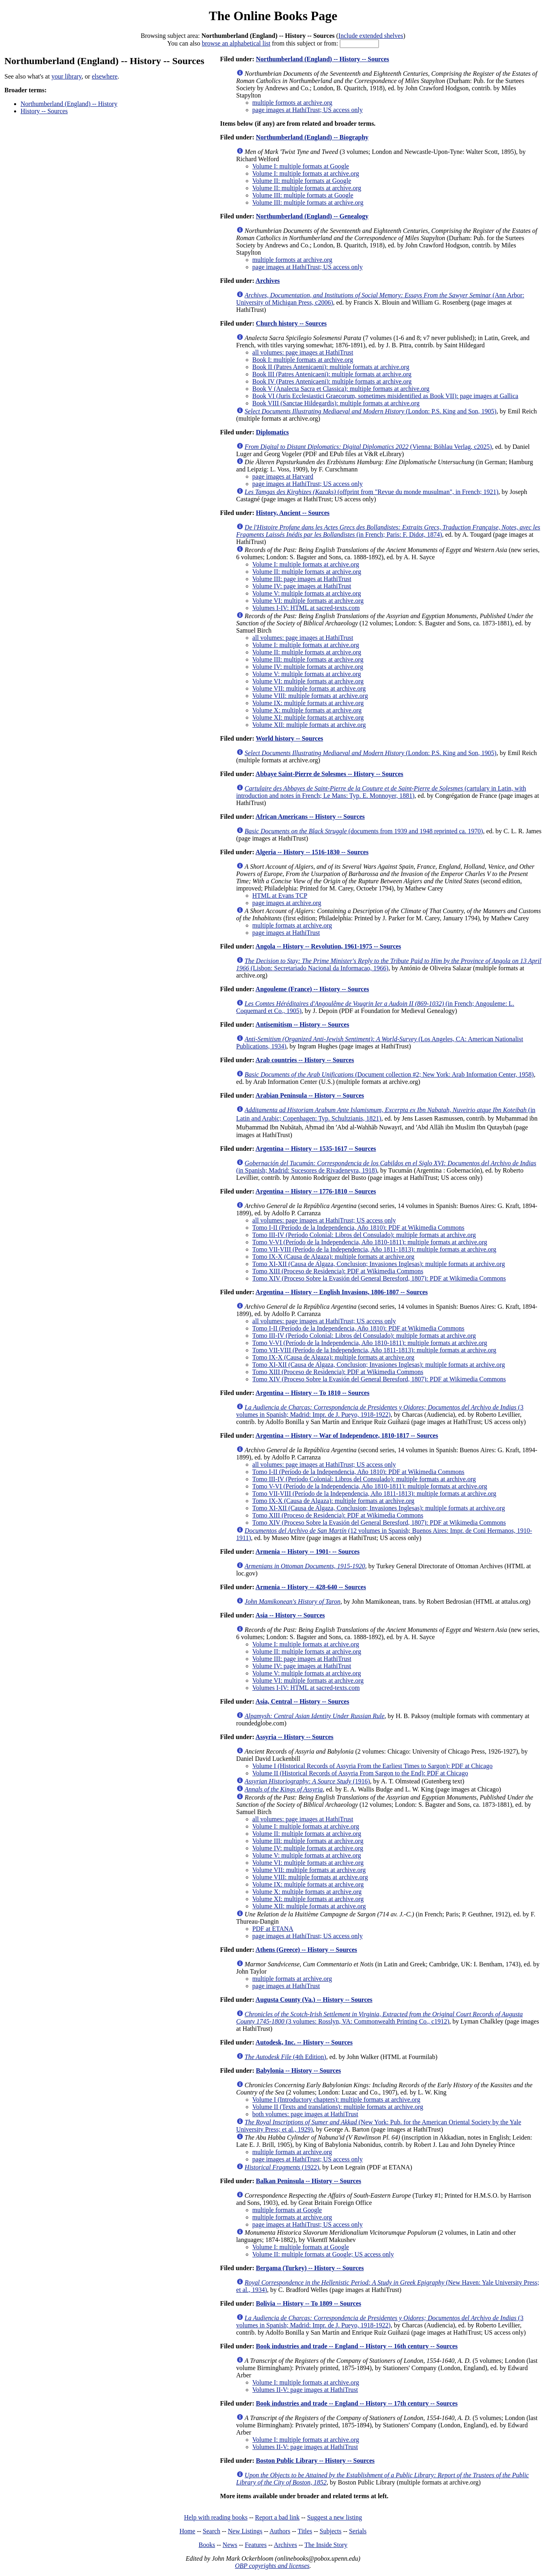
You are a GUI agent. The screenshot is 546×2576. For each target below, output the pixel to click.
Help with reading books (216, 2517)
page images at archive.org (286, 902)
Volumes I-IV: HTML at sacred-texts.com (306, 607)
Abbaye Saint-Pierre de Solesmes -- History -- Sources (329, 773)
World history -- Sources (289, 738)
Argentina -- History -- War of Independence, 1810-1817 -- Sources (347, 1435)
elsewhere (105, 76)
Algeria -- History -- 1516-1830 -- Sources (312, 852)
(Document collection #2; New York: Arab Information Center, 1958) (389, 1074)
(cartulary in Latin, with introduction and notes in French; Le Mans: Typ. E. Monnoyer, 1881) (381, 792)
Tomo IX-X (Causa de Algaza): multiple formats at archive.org (333, 1256)
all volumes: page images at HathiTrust (302, 352)
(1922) (282, 2167)
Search (212, 2531)
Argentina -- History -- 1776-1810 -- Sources (316, 1191)
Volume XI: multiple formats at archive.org (308, 717)
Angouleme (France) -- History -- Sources (312, 989)
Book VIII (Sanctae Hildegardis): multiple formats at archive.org (336, 403)
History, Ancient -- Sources (292, 512)
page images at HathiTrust (286, 932)
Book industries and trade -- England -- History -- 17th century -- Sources (356, 2403)
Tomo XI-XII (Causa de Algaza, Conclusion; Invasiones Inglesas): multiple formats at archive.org (378, 1263)
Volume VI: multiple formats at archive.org (308, 600)
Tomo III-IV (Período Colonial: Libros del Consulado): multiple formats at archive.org (364, 1234)
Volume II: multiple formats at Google (301, 180)
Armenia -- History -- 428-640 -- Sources (311, 1587)
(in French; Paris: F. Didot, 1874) (388, 531)
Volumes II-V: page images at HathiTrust (305, 2389)
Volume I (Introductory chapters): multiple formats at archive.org (336, 2099)
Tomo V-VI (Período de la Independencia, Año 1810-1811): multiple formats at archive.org (369, 1242)
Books (207, 2544)
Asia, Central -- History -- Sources (303, 1701)
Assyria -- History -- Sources (294, 1736)
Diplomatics (272, 432)
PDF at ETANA (273, 1928)
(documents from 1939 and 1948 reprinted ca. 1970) (364, 831)
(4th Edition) (285, 2056)
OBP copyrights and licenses (272, 2565)
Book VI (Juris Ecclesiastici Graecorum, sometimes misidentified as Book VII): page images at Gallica (385, 395)
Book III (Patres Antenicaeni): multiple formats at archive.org (332, 374)
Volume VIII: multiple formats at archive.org (310, 695)
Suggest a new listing (334, 2517)
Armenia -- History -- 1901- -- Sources (308, 1551)
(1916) (307, 1781)
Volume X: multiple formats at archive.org (307, 710)
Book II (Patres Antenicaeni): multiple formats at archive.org (331, 366)
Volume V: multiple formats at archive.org (306, 593)
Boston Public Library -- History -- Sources (315, 2460)
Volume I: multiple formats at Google (300, 166)
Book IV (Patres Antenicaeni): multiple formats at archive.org (332, 381)
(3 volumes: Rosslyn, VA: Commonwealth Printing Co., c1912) (379, 2018)
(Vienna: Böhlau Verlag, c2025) (368, 446)
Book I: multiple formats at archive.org (302, 359)
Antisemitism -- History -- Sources (303, 1024)
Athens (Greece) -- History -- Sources (306, 1949)
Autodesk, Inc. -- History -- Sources (304, 2042)
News (230, 2544)
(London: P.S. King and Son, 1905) (370, 411)
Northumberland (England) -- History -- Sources (322, 59)
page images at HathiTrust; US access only (307, 109)
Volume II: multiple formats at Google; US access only (323, 2254)
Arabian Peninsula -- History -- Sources (310, 1095)
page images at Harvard (282, 476)
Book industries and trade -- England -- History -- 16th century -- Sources (356, 2346)
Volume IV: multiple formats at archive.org (308, 666)
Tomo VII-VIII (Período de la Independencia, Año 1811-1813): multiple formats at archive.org (374, 1249)
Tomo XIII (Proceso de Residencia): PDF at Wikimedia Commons (338, 1271)
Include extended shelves (370, 35)
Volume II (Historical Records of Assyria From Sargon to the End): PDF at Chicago (360, 1773)
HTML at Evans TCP (279, 895)
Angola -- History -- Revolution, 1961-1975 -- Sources (328, 946)
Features (256, 2544)
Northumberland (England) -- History (69, 103)
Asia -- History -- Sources (290, 1615)
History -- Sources (44, 111)
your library (67, 76)
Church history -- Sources (291, 323)
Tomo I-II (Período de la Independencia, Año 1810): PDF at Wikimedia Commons (358, 1227)
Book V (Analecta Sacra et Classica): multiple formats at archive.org (341, 388)
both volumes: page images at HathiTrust (305, 2114)
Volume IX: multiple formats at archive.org (308, 703)
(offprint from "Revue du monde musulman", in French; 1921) (371, 491)
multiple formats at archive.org (292, 925)
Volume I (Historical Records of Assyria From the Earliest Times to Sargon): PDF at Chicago (372, 1765)
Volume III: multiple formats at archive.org (308, 202)
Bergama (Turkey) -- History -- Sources (310, 2268)
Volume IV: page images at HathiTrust (301, 586)
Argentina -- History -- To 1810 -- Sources (313, 1392)
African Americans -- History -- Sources (310, 816)
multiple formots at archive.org (292, 102)
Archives (268, 280)
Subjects (330, 2531)
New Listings (245, 2531)
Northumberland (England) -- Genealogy (312, 216)
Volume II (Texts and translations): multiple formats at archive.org (337, 2106)
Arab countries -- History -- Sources (305, 1060)
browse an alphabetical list (236, 43)
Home (187, 2531)
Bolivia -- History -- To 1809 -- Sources (308, 2303)
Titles (305, 2531)
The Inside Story (325, 2544)
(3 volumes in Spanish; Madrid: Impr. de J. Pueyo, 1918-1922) (379, 1411)
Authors (279, 2531)
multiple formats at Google (287, 2210)
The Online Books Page (273, 15)
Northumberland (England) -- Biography (312, 137)
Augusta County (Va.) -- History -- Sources (314, 1999)
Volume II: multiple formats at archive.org (306, 188)
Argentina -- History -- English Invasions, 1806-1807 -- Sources (342, 1292)
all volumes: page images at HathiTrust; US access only (324, 1220)
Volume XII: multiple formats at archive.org (309, 724)
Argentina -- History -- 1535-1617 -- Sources (316, 1148)
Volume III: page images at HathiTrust (302, 578)
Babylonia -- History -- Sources (298, 2070)
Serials (358, 2531)
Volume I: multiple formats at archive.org (305, 173)
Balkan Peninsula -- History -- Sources (308, 2180)
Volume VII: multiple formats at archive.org (309, 688)
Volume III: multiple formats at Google (303, 195)
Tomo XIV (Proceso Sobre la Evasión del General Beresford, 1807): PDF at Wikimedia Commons (379, 1278)
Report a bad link (277, 2517)
